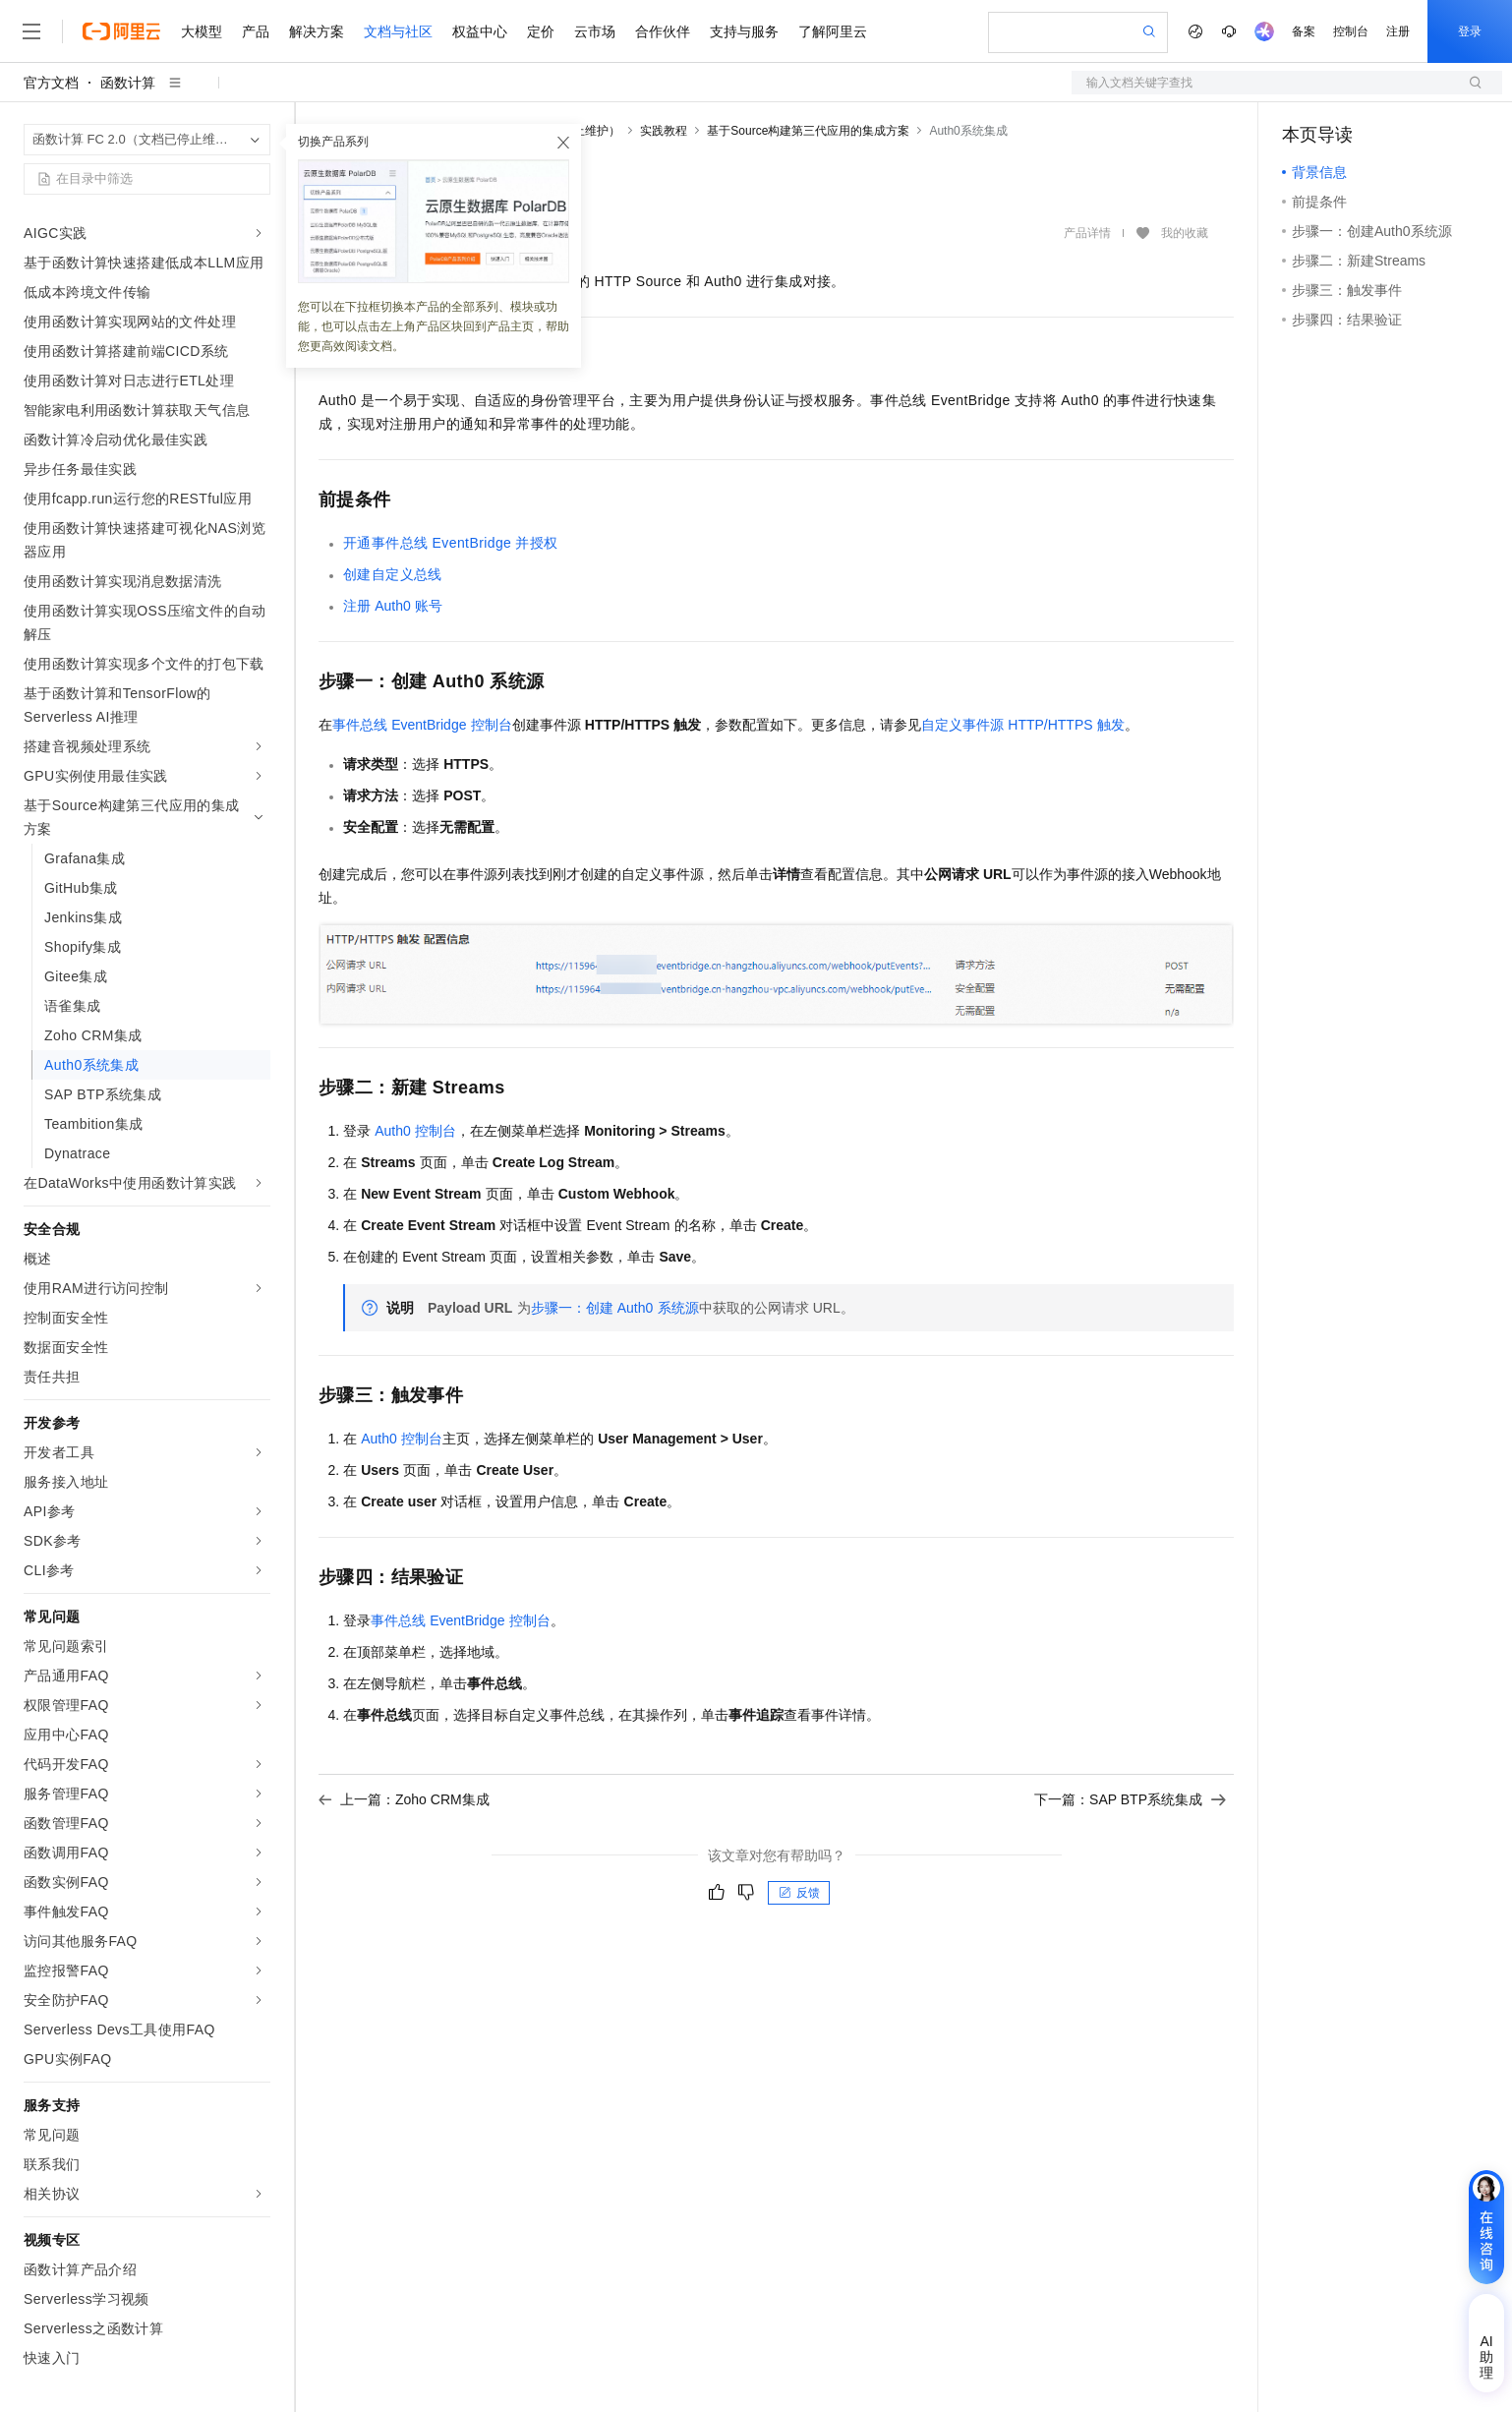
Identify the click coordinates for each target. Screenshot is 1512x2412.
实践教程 (663, 131)
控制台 (1350, 31)
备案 (1303, 31)
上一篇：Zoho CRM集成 (404, 1799)
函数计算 (127, 82)
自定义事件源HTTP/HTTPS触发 (1023, 725)
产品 (255, 31)
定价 (540, 31)
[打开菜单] (31, 31)
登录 (1470, 31)
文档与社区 (398, 31)
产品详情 (1087, 233)
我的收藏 (1184, 233)
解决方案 (316, 31)
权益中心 (479, 31)
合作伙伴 (662, 31)
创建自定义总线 (392, 574)
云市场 (594, 31)
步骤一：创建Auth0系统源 (615, 1308)
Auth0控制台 (415, 1131)
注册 (1398, 31)
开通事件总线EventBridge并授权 (450, 543)
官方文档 (51, 82)
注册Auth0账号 (392, 606)
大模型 (201, 31)
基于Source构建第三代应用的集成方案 (808, 131)
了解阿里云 (832, 31)
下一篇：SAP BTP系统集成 (1130, 1799)
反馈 (799, 1893)
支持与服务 (744, 31)
